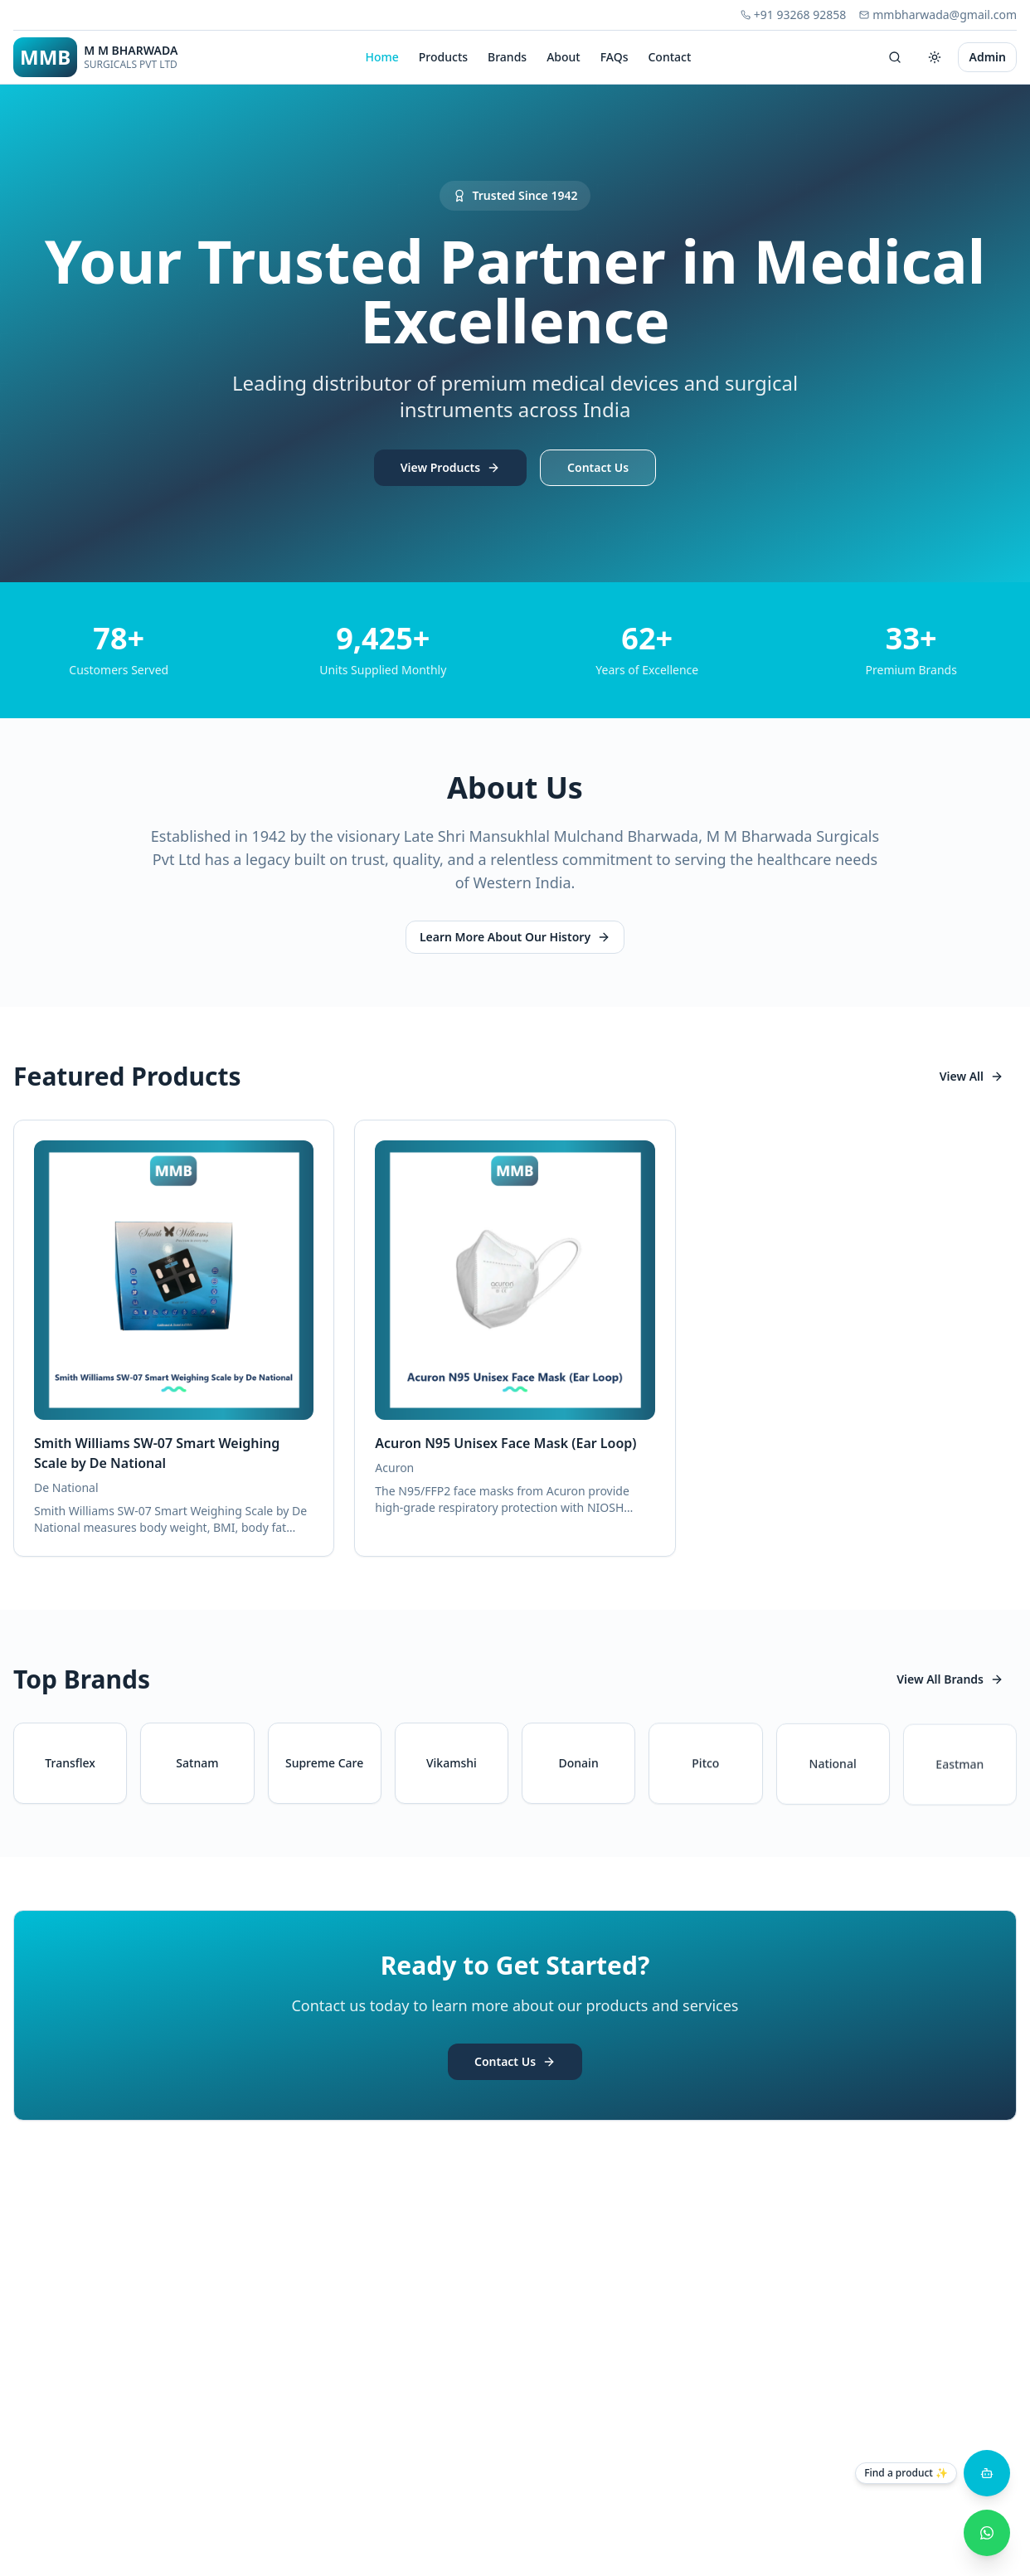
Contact (669, 57)
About (564, 57)
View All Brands (949, 1679)
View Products (450, 469)
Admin (987, 57)
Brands (507, 57)
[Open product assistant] (987, 2473)
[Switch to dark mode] (934, 57)
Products (443, 57)
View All (971, 1076)
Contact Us (598, 469)
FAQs (614, 57)
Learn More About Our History (515, 937)
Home (381, 57)
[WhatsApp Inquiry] (987, 2533)
